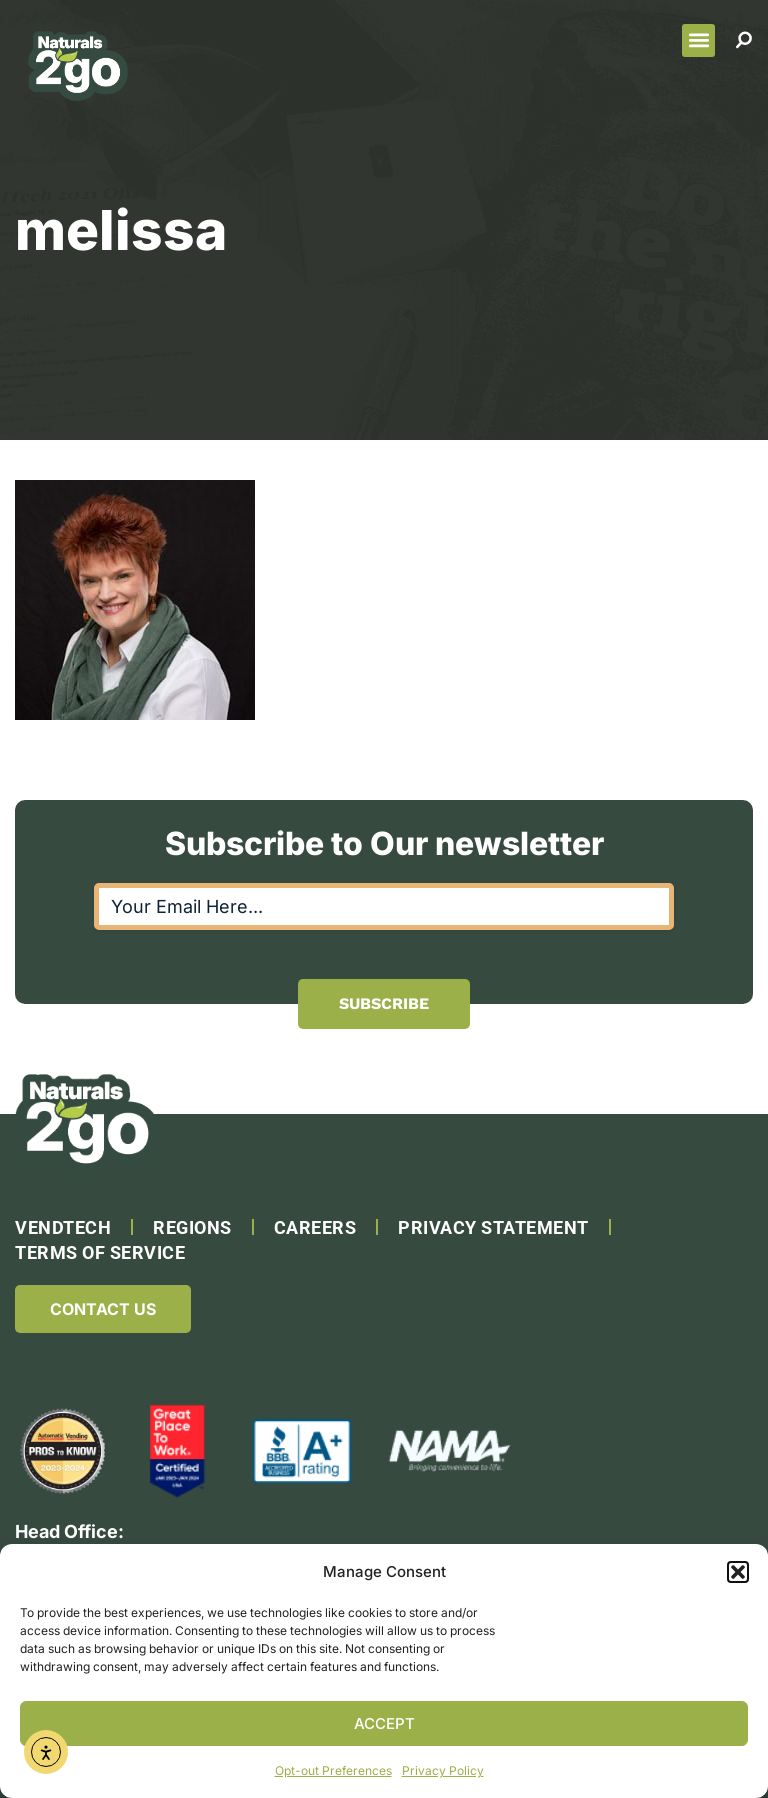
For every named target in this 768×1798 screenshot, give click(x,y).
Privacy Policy (443, 1770)
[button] (738, 1572)
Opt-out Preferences (333, 1770)
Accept (384, 1723)
